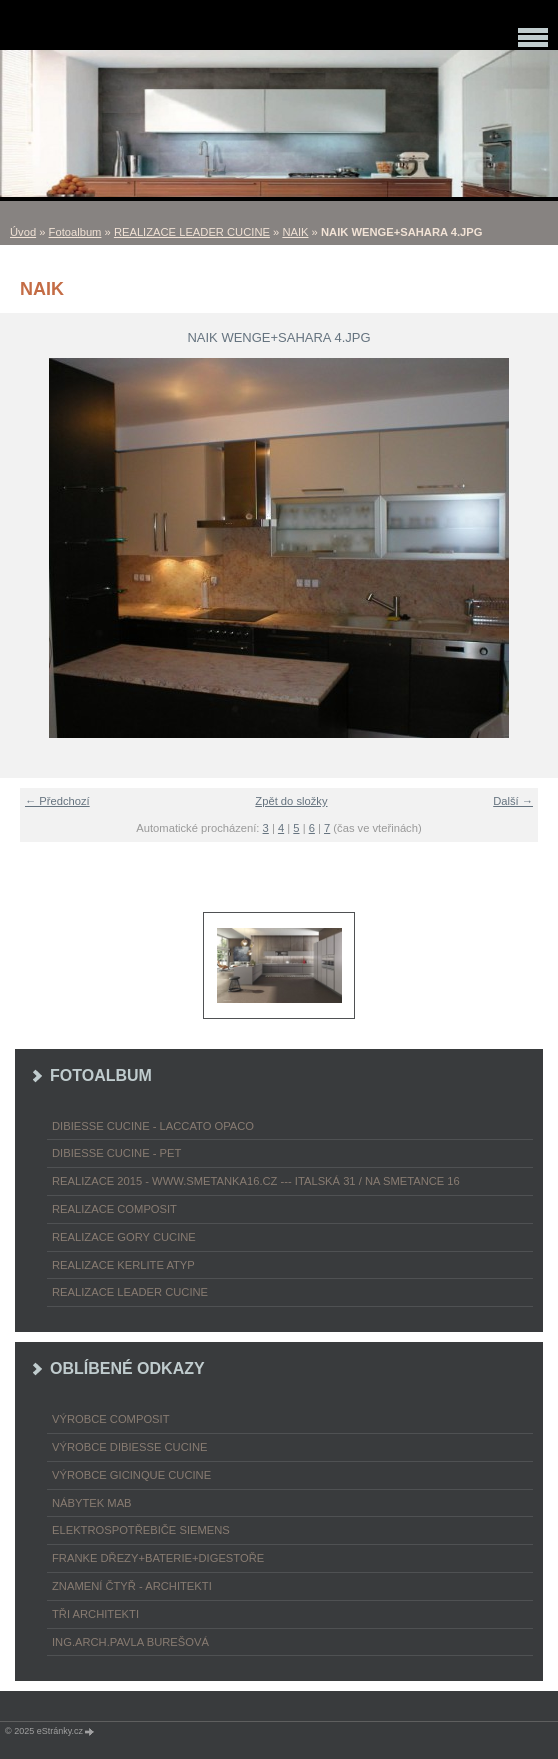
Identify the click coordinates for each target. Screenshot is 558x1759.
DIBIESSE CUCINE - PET (116, 1153)
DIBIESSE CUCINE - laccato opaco (153, 1126)
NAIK (295, 232)
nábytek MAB (92, 1503)
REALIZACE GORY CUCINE (124, 1237)
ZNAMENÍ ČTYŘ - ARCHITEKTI (132, 1586)
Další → (513, 801)
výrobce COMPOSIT (111, 1419)
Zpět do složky (291, 801)
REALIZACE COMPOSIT (114, 1209)
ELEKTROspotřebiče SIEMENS (141, 1530)
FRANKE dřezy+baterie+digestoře (158, 1558)
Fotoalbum (75, 232)
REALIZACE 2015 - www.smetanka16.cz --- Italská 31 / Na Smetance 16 (256, 1181)
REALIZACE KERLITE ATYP (123, 1265)
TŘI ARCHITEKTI (95, 1614)
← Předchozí (57, 801)
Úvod (23, 232)
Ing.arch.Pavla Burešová (130, 1642)
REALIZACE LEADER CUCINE (192, 232)
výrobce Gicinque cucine (131, 1475)
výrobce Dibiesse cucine (129, 1447)
